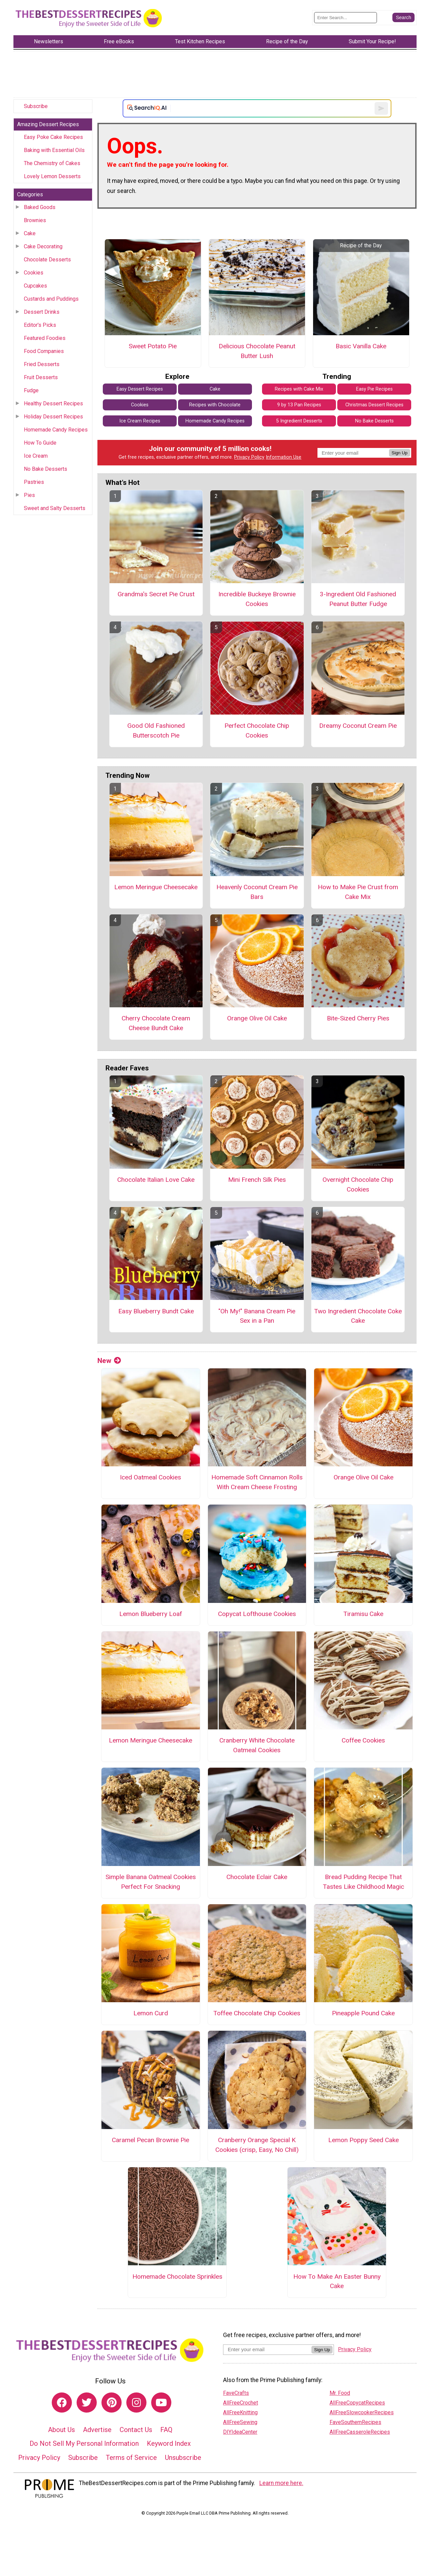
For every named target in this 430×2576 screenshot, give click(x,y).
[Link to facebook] (62, 2402)
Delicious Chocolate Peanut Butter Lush (257, 351)
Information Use (283, 457)
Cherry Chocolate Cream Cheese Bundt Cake (156, 1023)
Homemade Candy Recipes (56, 429)
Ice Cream (36, 456)
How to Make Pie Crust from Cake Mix (358, 892)
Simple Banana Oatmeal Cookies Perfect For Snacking (150, 1881)
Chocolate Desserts (47, 259)
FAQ (166, 2430)
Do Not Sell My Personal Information (84, 2443)
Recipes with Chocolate (215, 405)
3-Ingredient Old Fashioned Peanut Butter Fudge (358, 599)
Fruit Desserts (41, 377)
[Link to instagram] (136, 2402)
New (109, 1361)
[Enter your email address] (267, 2349)
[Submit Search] (403, 17)
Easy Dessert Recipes (140, 389)
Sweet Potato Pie (153, 346)
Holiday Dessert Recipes (53, 416)
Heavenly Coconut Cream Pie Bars (257, 892)
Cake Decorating (43, 246)
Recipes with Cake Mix (299, 389)
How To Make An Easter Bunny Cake (337, 2281)
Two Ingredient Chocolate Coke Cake (358, 1316)
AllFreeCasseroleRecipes (360, 2432)
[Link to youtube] (161, 2402)
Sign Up (399, 452)
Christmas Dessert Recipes (374, 405)
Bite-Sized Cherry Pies (358, 1018)
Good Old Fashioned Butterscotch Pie (156, 730)
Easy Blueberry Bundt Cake (156, 1311)
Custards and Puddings (51, 299)
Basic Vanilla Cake (361, 346)
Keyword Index (169, 2443)
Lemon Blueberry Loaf (150, 1614)
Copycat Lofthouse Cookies (257, 1614)
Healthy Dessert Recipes (53, 403)
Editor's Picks (40, 325)
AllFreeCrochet (240, 2403)
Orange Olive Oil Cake (257, 1018)
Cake (30, 233)
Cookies (33, 272)
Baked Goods (39, 207)
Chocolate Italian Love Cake (156, 1179)
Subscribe (36, 106)
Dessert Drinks (41, 312)
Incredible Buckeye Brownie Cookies (257, 599)
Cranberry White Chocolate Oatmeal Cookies (257, 1745)
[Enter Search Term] (345, 17)
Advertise (97, 2430)
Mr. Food (340, 2393)
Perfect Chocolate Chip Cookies (256, 730)
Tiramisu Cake (363, 1614)
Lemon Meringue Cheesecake (156, 887)
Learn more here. (281, 2483)
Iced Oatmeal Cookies (150, 1477)
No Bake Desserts (45, 469)
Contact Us (136, 2430)
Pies (29, 495)
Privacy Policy (249, 457)
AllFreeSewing (240, 2422)
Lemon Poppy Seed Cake (363, 2140)
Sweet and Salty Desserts (54, 508)
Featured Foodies (45, 338)
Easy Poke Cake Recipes (53, 137)
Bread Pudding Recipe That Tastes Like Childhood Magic (363, 1881)
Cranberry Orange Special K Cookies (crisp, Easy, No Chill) (257, 2145)
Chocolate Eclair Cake (256, 1877)
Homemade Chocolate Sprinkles (177, 2276)
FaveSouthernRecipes (355, 2422)
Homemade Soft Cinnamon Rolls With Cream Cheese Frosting (257, 1482)
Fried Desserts (41, 364)
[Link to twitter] (87, 2402)
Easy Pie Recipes (374, 389)
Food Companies (44, 351)
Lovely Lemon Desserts (52, 176)
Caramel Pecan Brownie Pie (150, 2140)
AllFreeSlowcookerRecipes (362, 2412)
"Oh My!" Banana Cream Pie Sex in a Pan (256, 1316)
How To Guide (40, 443)
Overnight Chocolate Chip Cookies (357, 1184)
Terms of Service (131, 2458)
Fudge (31, 390)
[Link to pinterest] (111, 2402)
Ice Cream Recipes (139, 421)
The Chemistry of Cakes (52, 163)
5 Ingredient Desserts (299, 421)
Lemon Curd (150, 2013)
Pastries (34, 482)
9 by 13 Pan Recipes (299, 405)
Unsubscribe (183, 2458)
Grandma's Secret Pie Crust (156, 594)
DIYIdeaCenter (240, 2432)
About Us (61, 2430)
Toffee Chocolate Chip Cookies (256, 2013)
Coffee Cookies (363, 1740)
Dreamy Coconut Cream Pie (358, 725)
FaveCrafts (236, 2393)
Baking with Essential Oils (54, 150)
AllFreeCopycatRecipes (357, 2403)
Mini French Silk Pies (257, 1179)
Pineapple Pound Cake (363, 2013)
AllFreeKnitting (240, 2412)
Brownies (35, 220)
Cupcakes (35, 286)
